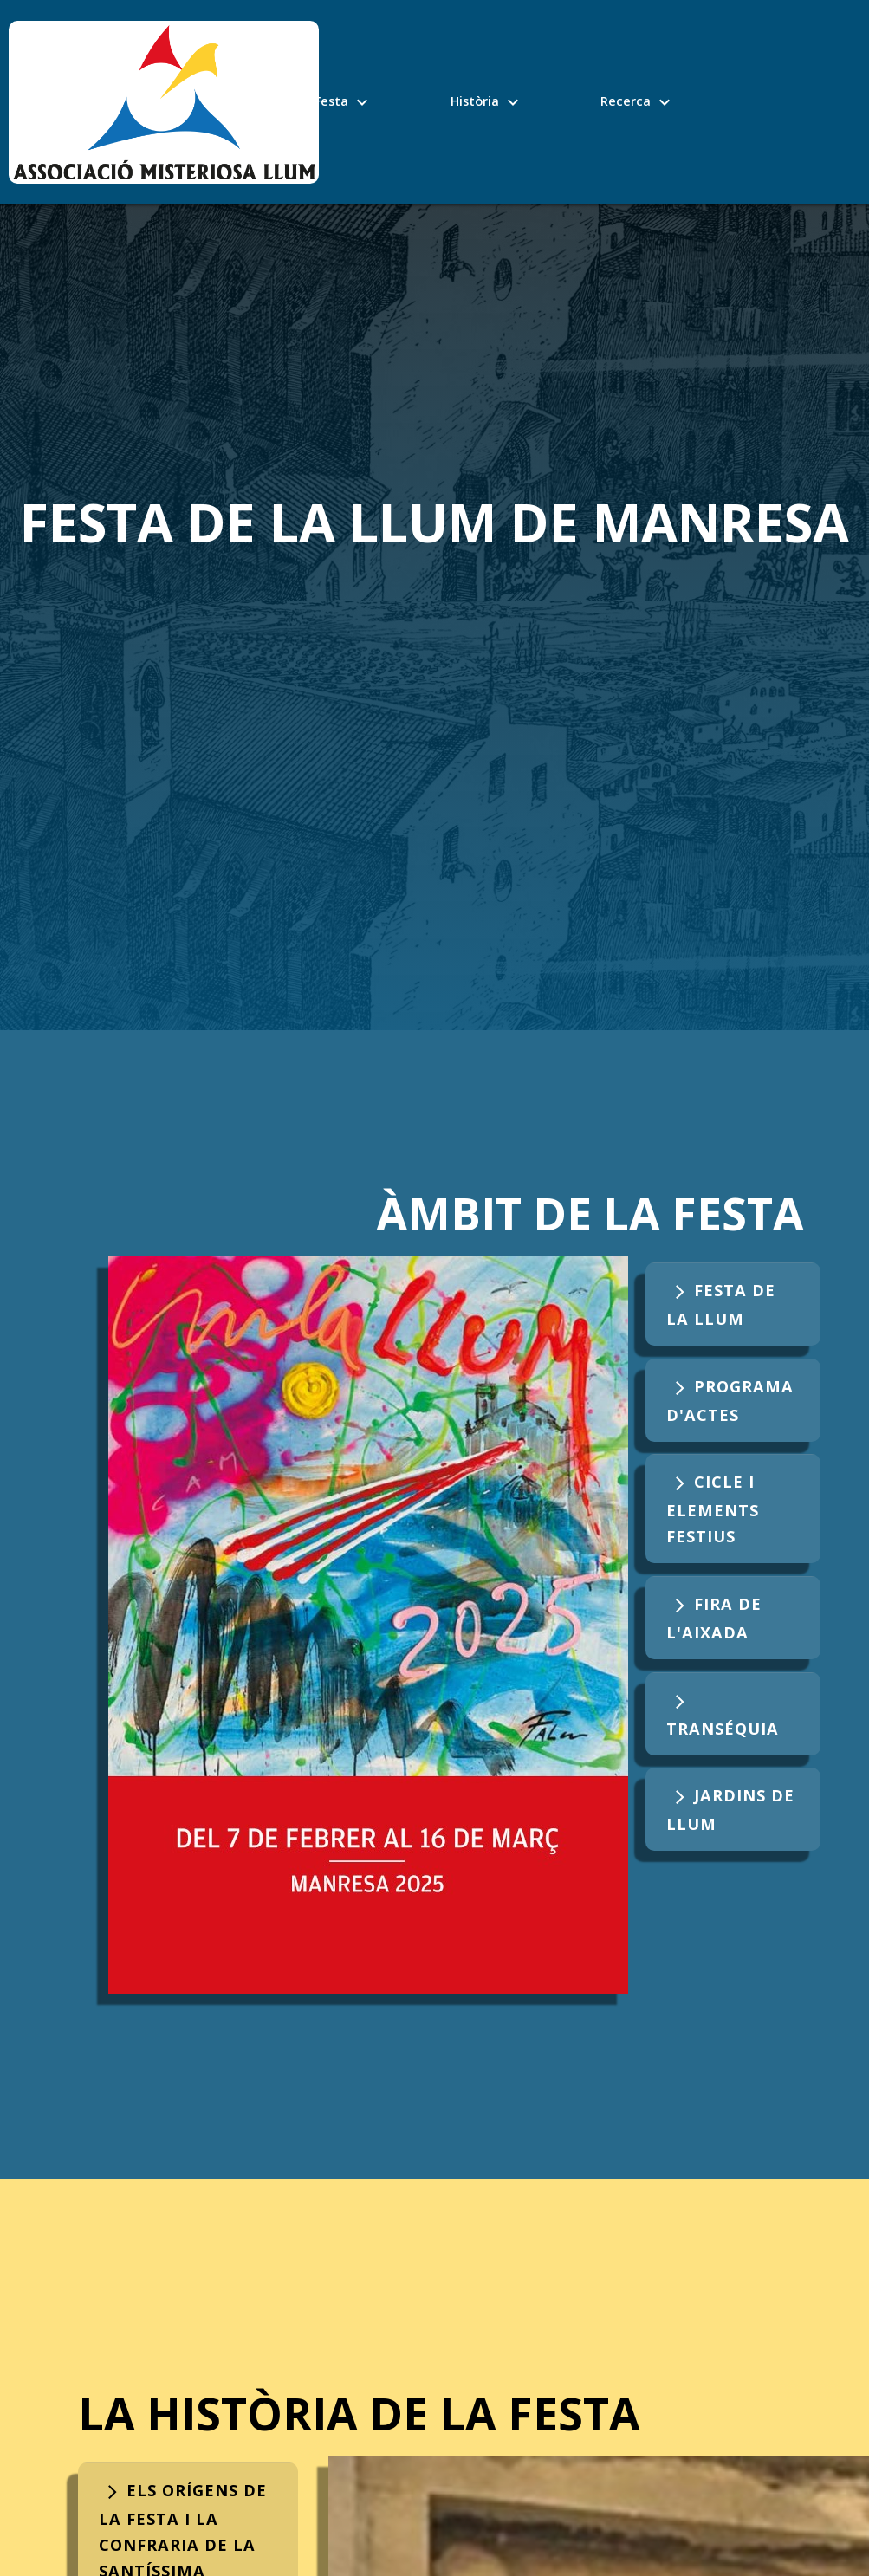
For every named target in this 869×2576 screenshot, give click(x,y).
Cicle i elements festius (712, 1509)
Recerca (637, 99)
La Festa (334, 99)
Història (487, 99)
